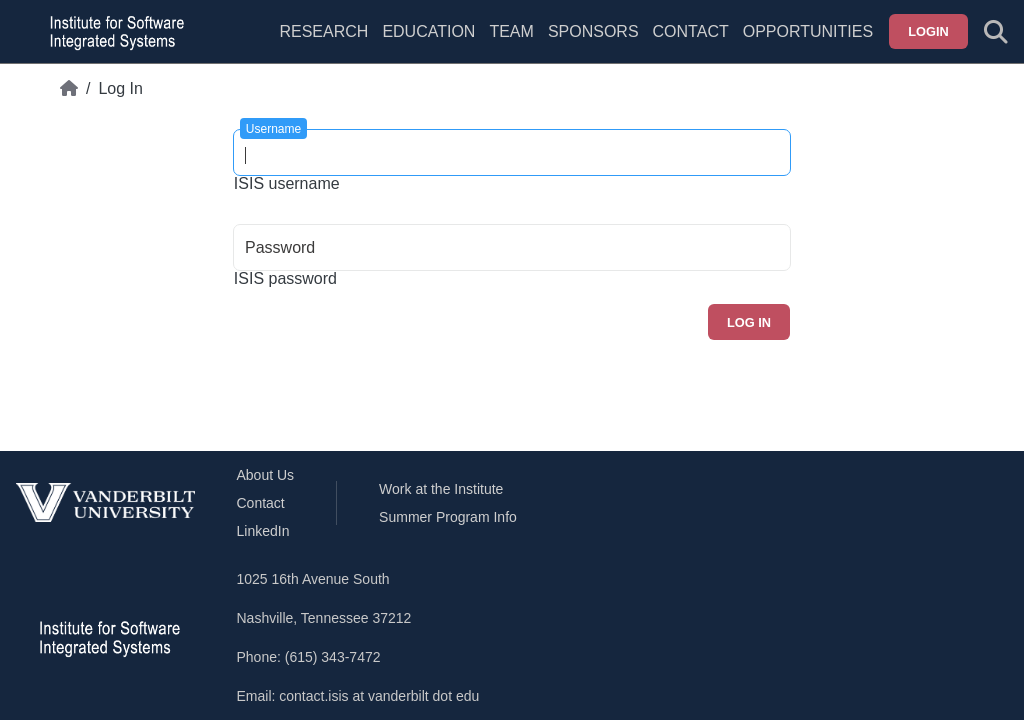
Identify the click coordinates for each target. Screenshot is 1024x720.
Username (273, 129)
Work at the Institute (441, 489)
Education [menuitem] (428, 31)
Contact (691, 31)
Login (928, 31)
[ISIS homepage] (112, 32)
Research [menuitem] (323, 31)
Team (511, 31)
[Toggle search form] (996, 32)
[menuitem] (511, 44)
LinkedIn (263, 531)
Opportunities (808, 31)
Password (280, 247)
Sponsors (593, 31)
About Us (266, 475)
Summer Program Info (448, 517)
